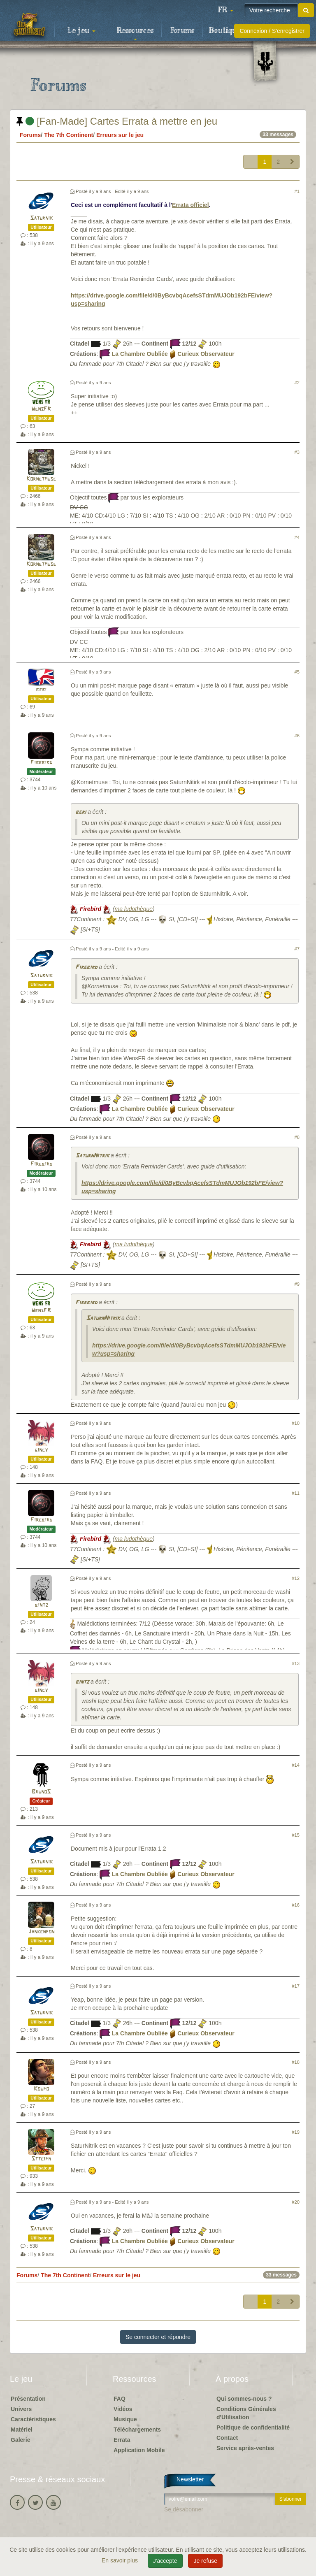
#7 (297, 948)
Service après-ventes (245, 2448)
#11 (296, 1493)
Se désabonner (183, 2509)
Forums (182, 30)
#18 (296, 2062)
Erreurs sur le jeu (120, 135)
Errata (122, 2440)
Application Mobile (139, 2450)
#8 (297, 1137)
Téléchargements (137, 2429)
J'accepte (165, 2560)
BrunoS (41, 1792)
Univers (21, 2409)
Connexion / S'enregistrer (271, 31)
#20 (296, 2202)
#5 (297, 671)
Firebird (41, 763)
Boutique (225, 30)
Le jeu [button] (81, 30)
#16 (296, 1904)
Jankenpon (41, 1932)
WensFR (41, 409)
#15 (296, 1835)
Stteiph (41, 2159)
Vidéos (123, 2409)
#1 (297, 191)
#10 (296, 1423)
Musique (125, 2419)
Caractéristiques (33, 2419)
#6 (297, 735)
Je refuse (205, 2560)
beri (41, 690)
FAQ (119, 2398)
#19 (296, 2132)
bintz (41, 1605)
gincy (41, 1450)
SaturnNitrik (92, 1156)
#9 (297, 1284)
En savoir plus (120, 2560)
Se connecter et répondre (158, 2337)
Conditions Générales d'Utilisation (246, 2413)
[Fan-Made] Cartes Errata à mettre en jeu (116, 121)
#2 (297, 382)
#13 (296, 1663)
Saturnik (41, 218)
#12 (296, 1578)
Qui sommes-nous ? (244, 2398)
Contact (227, 2437)
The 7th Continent (68, 135)
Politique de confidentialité (253, 2427)
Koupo (41, 2089)
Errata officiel (190, 205)
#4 (297, 537)
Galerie (20, 2440)
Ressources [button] (135, 33)
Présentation (28, 2398)
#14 (296, 1765)
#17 (296, 1986)
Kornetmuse (41, 479)
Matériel (22, 2429)
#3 (297, 452)
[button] (225, 10)
